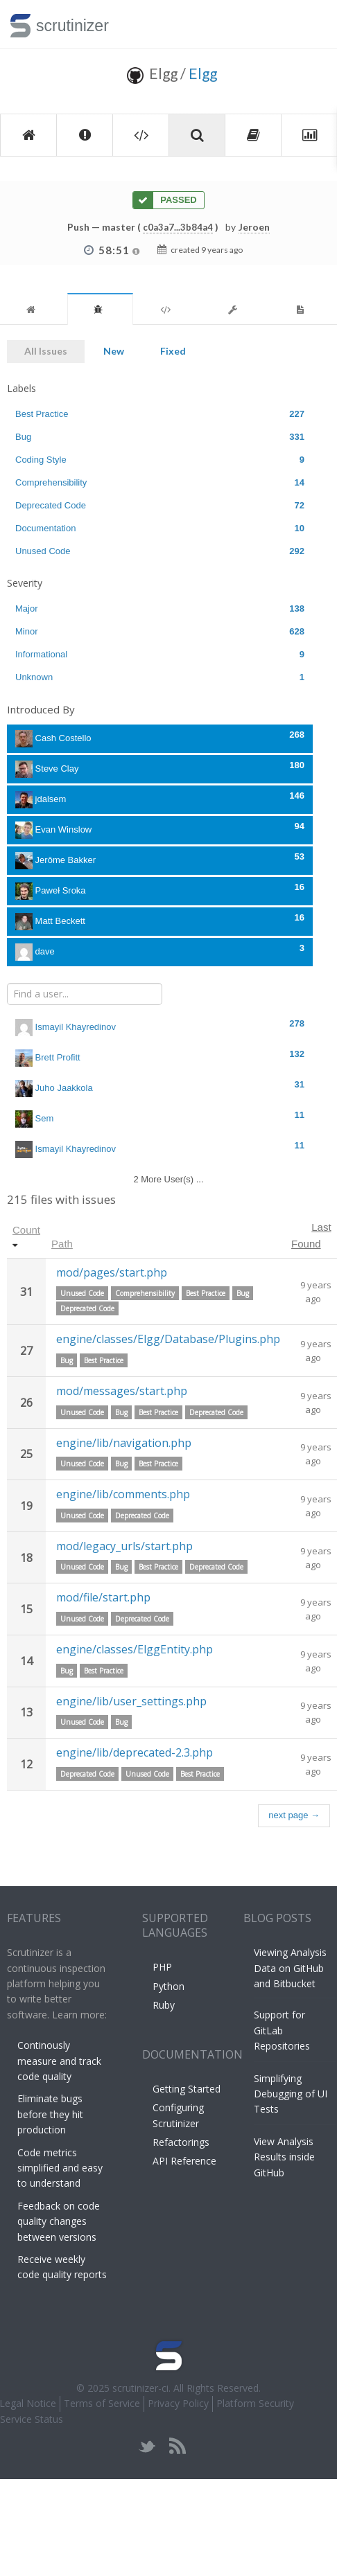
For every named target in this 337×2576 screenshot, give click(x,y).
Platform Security (255, 2403)
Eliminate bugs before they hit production (50, 2114)
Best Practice (159, 414)
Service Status (31, 2419)
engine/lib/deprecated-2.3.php (134, 1752)
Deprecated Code (159, 505)
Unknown (159, 677)
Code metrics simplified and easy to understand (60, 2168)
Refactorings (181, 2142)
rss (177, 2446)
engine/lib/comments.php (123, 1494)
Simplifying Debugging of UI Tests (290, 2094)
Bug (159, 437)
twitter (147, 2446)
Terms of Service (102, 2403)
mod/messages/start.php (121, 1390)
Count (26, 1230)
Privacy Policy (178, 2403)
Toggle (310, 24)
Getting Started (187, 2088)
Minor (159, 631)
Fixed (173, 351)
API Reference (184, 2160)
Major (159, 608)
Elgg (203, 73)
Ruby (164, 2004)
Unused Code (159, 551)
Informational (159, 654)
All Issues (45, 351)
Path (62, 1244)
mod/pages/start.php (111, 1272)
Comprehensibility (159, 482)
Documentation (159, 528)
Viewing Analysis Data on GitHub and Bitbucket (290, 1968)
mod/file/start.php (103, 1597)
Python (168, 1986)
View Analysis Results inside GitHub (284, 2157)
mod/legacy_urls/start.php (124, 1546)
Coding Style (159, 459)
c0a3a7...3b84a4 (178, 227)
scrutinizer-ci (140, 2388)
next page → (294, 1815)
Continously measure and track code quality (59, 2060)
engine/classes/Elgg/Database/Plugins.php (168, 1339)
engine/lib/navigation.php (123, 1442)
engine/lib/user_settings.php (131, 1701)
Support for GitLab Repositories (282, 2030)
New (113, 351)
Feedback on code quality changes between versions (58, 2221)
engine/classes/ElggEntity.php (134, 1649)
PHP (162, 1966)
